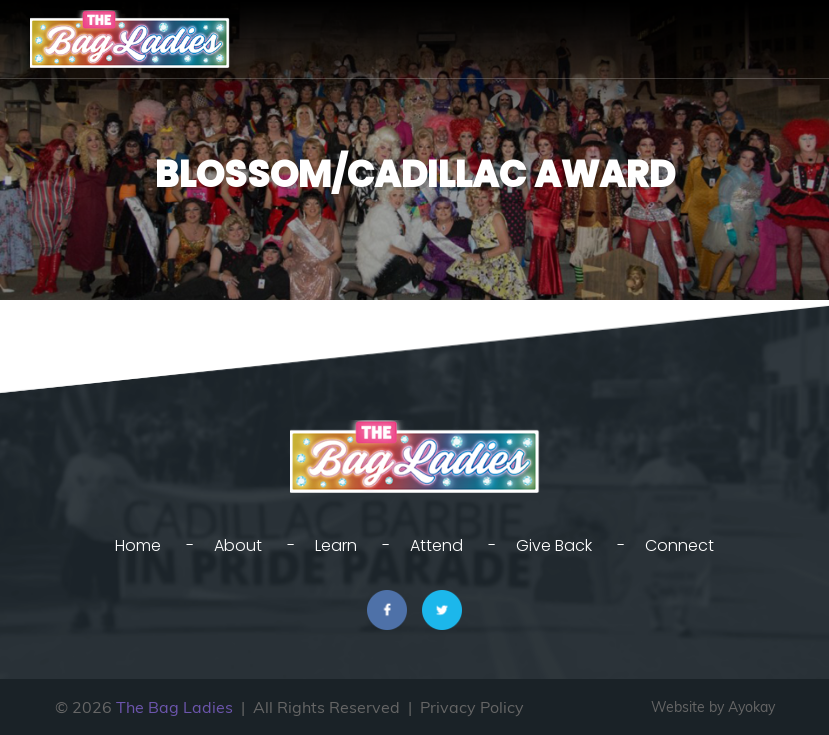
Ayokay (751, 707)
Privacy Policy (472, 707)
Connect (679, 545)
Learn (336, 545)
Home (138, 545)
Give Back (554, 545)
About (238, 545)
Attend (436, 545)
